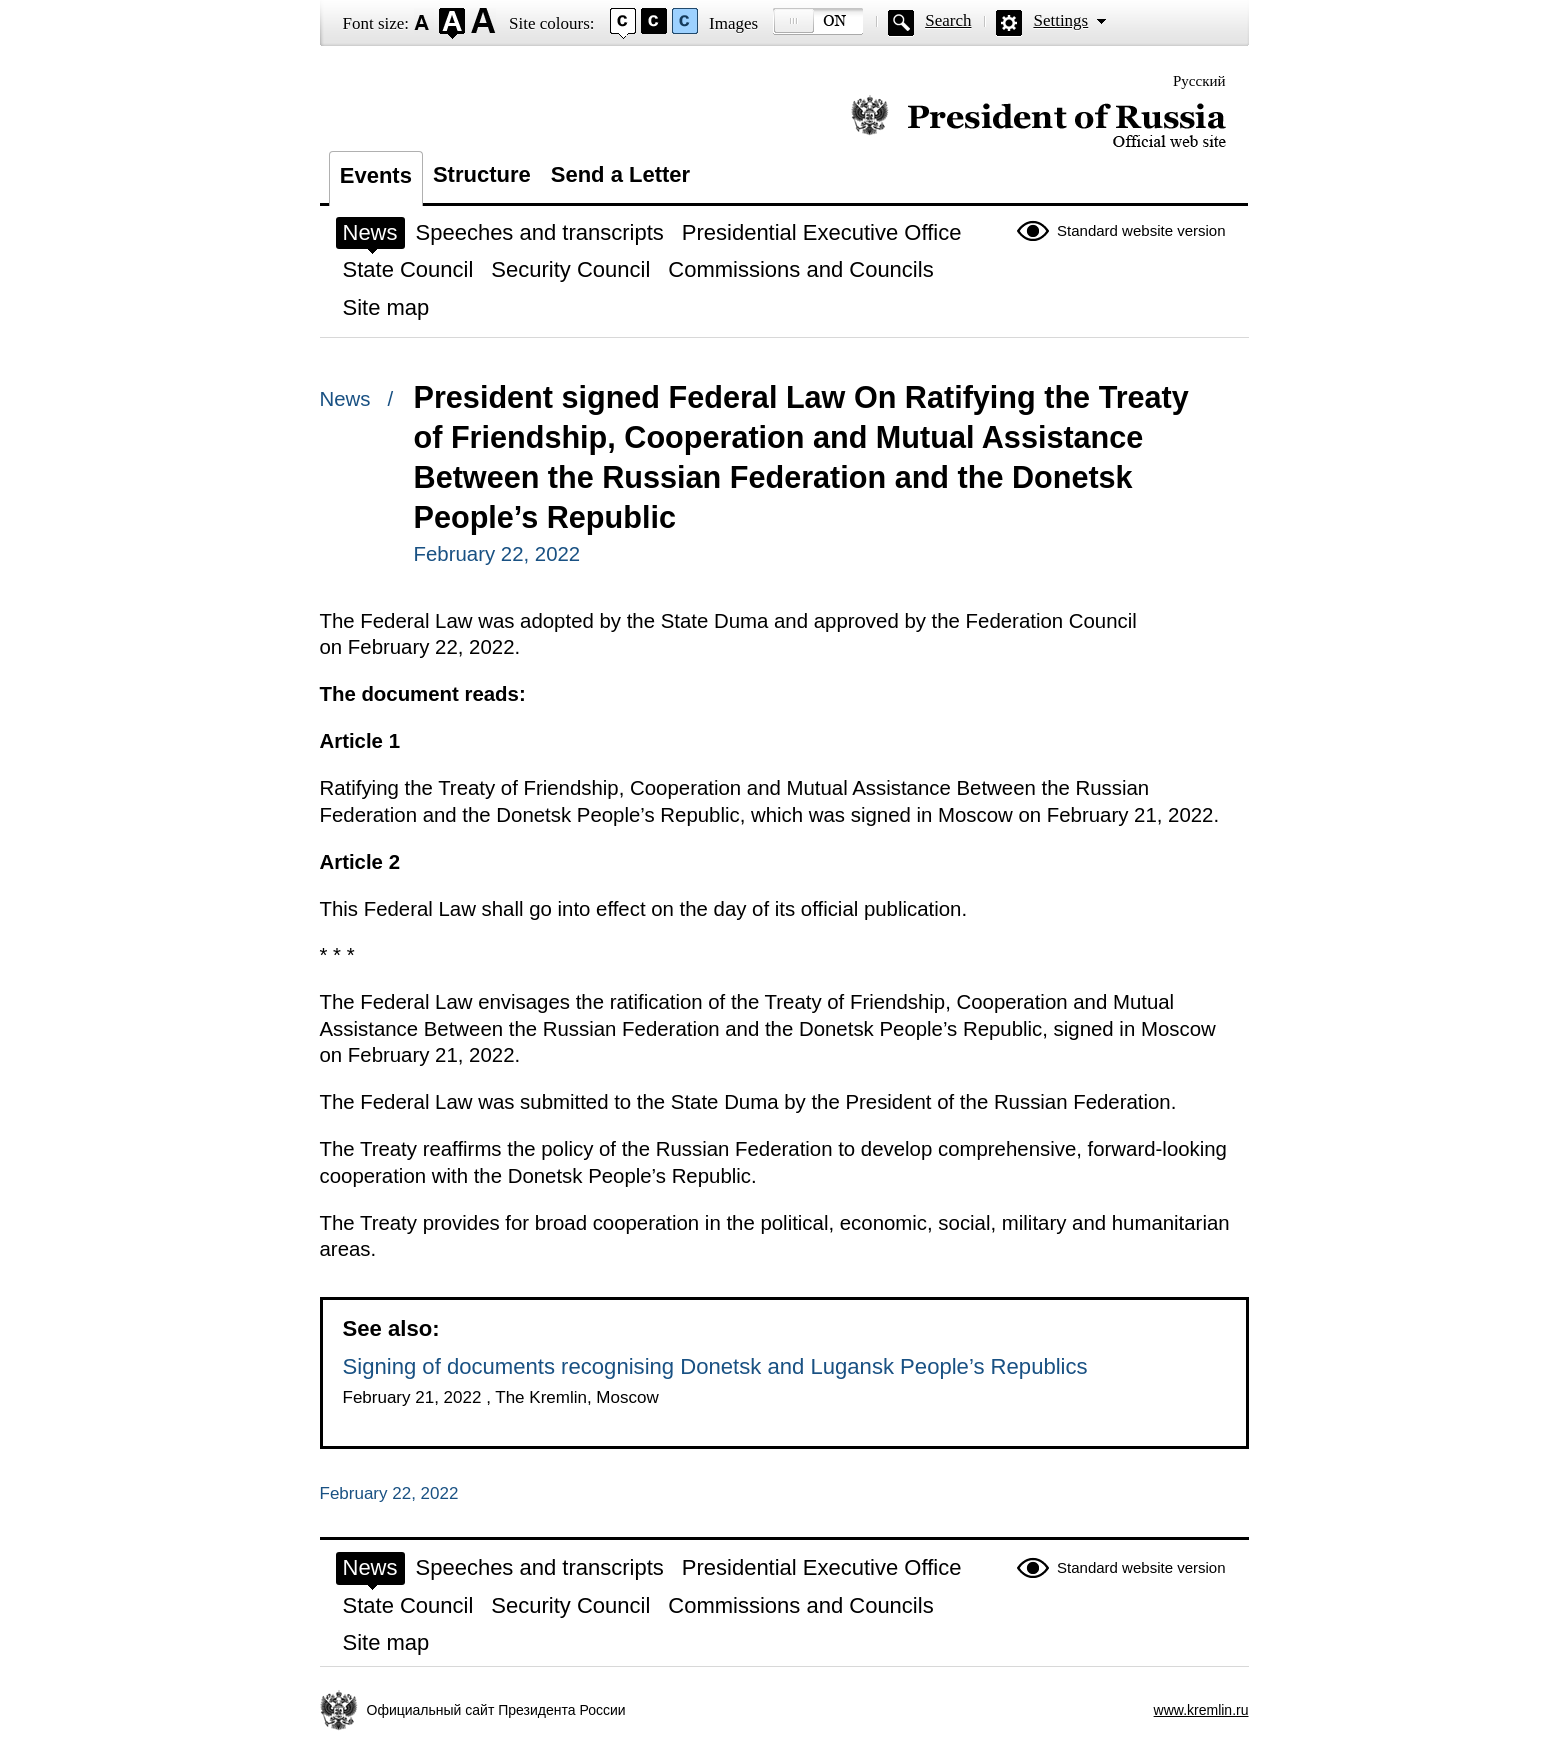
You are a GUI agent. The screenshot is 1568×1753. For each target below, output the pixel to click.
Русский (1199, 81)
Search (948, 20)
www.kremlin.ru (1201, 1710)
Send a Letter (620, 174)
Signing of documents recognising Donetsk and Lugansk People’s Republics (715, 1366)
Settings (1060, 20)
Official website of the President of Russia (1038, 122)
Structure (482, 174)
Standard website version (1141, 230)
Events (376, 175)
